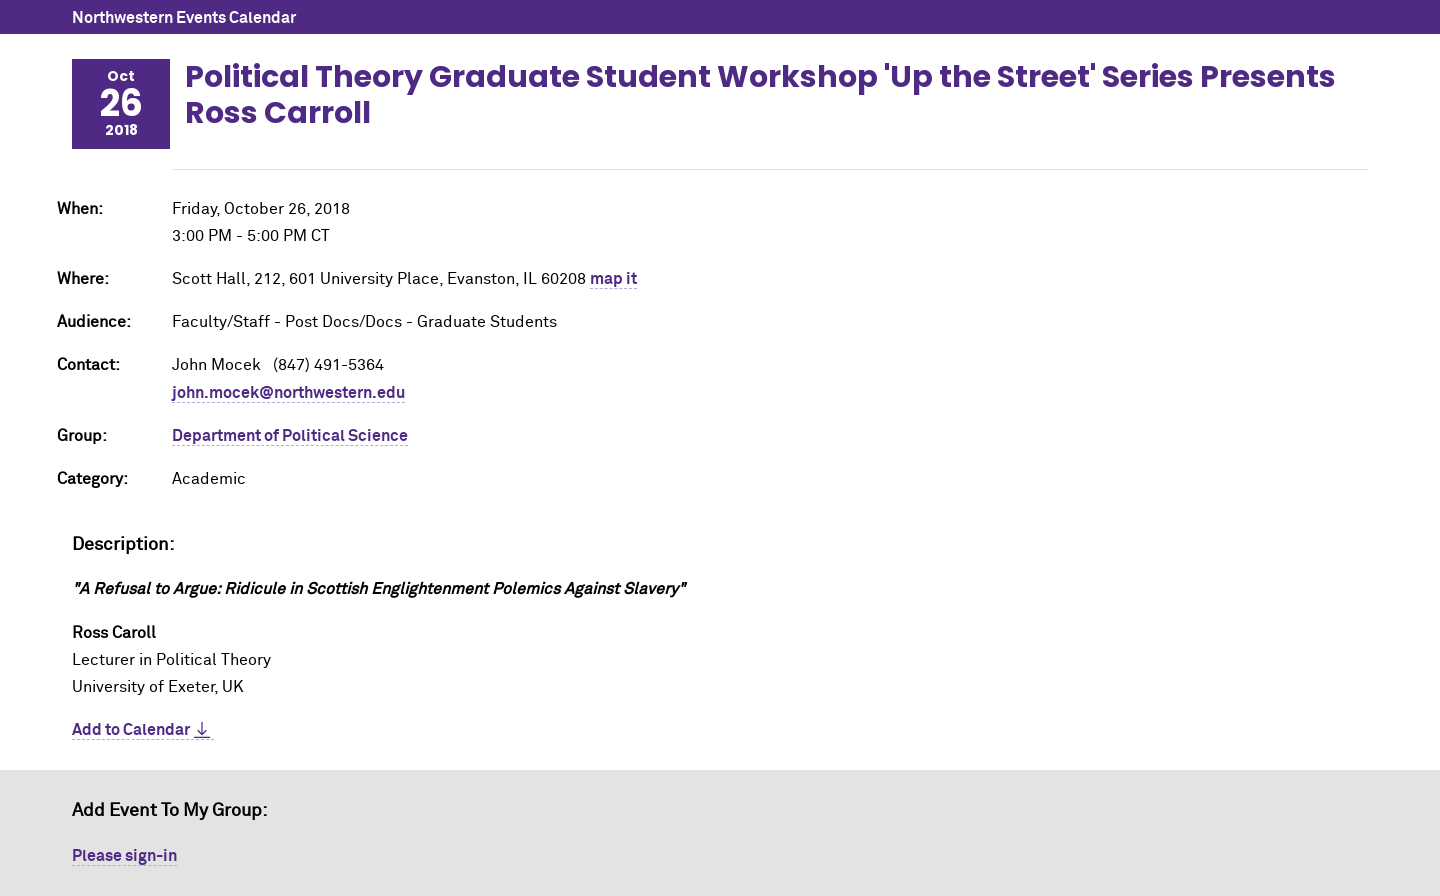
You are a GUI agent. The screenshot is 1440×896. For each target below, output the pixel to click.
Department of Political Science (290, 436)
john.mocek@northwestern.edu (288, 393)
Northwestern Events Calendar (184, 18)
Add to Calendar (131, 730)
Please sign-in (124, 856)
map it (613, 279)
